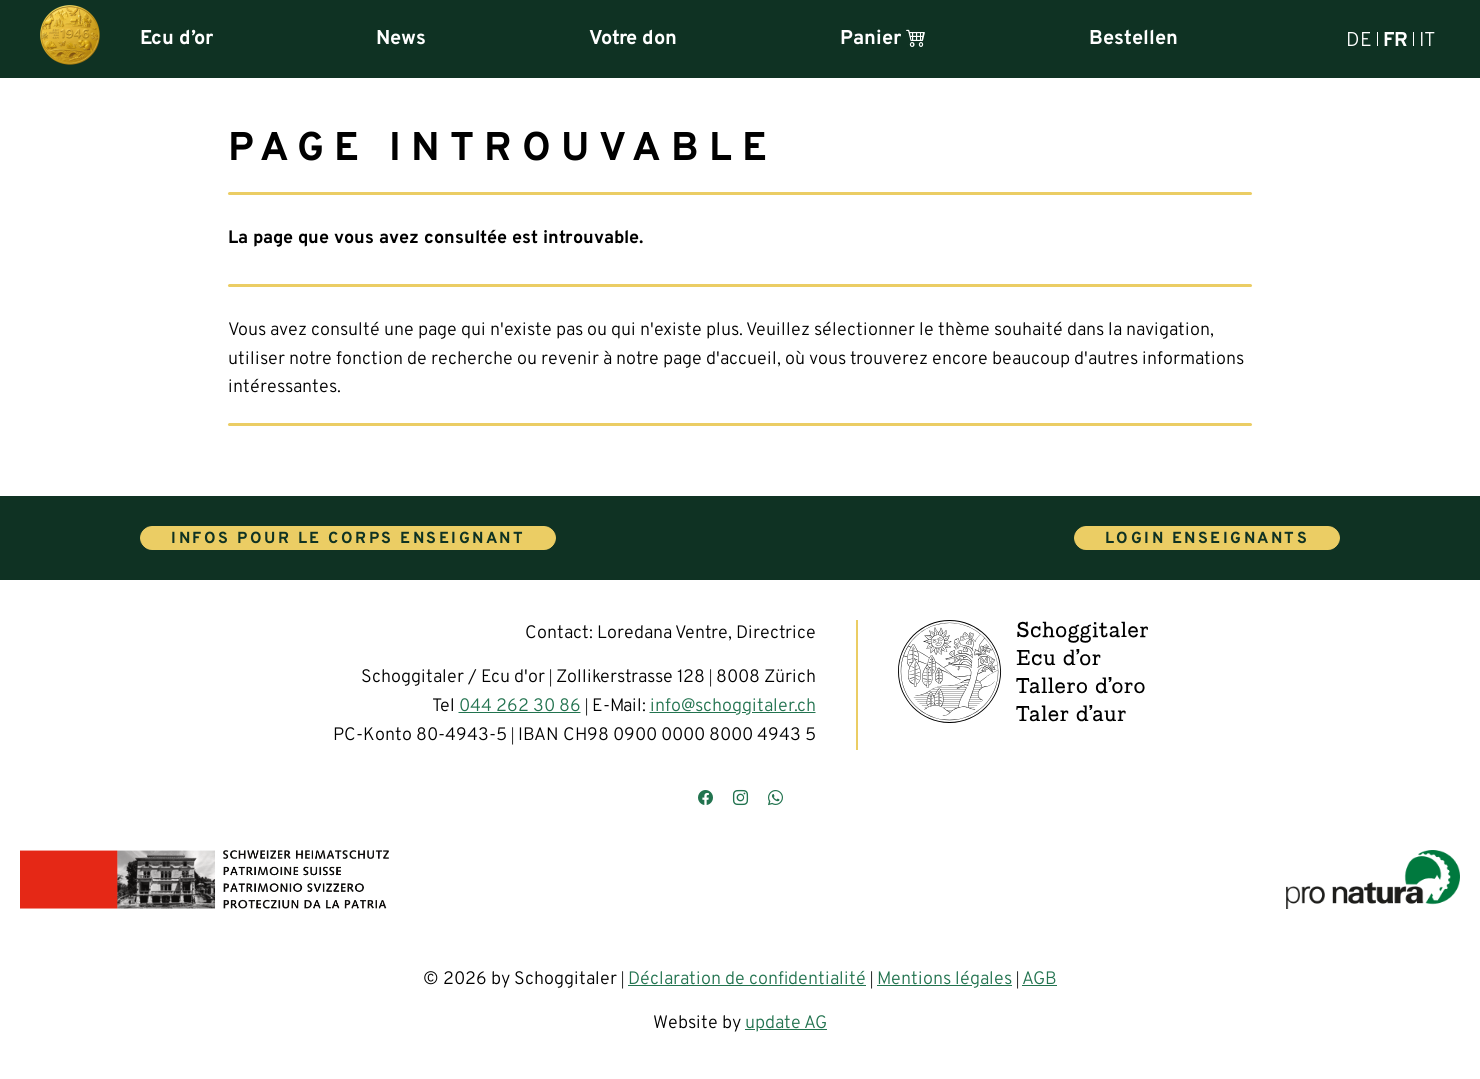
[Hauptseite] (70, 39)
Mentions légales (944, 979)
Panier (883, 39)
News (401, 39)
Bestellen (1133, 39)
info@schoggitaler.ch (733, 706)
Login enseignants (1207, 539)
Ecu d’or (176, 39)
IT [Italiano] (1427, 39)
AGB (1039, 979)
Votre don (633, 39)
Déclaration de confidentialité (747, 979)
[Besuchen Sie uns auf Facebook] (705, 799)
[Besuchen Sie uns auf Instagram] (740, 799)
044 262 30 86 (520, 706)
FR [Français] (1395, 39)
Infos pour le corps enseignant (348, 539)
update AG (786, 1023)
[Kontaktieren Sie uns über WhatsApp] (775, 799)
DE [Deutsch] (1359, 39)
